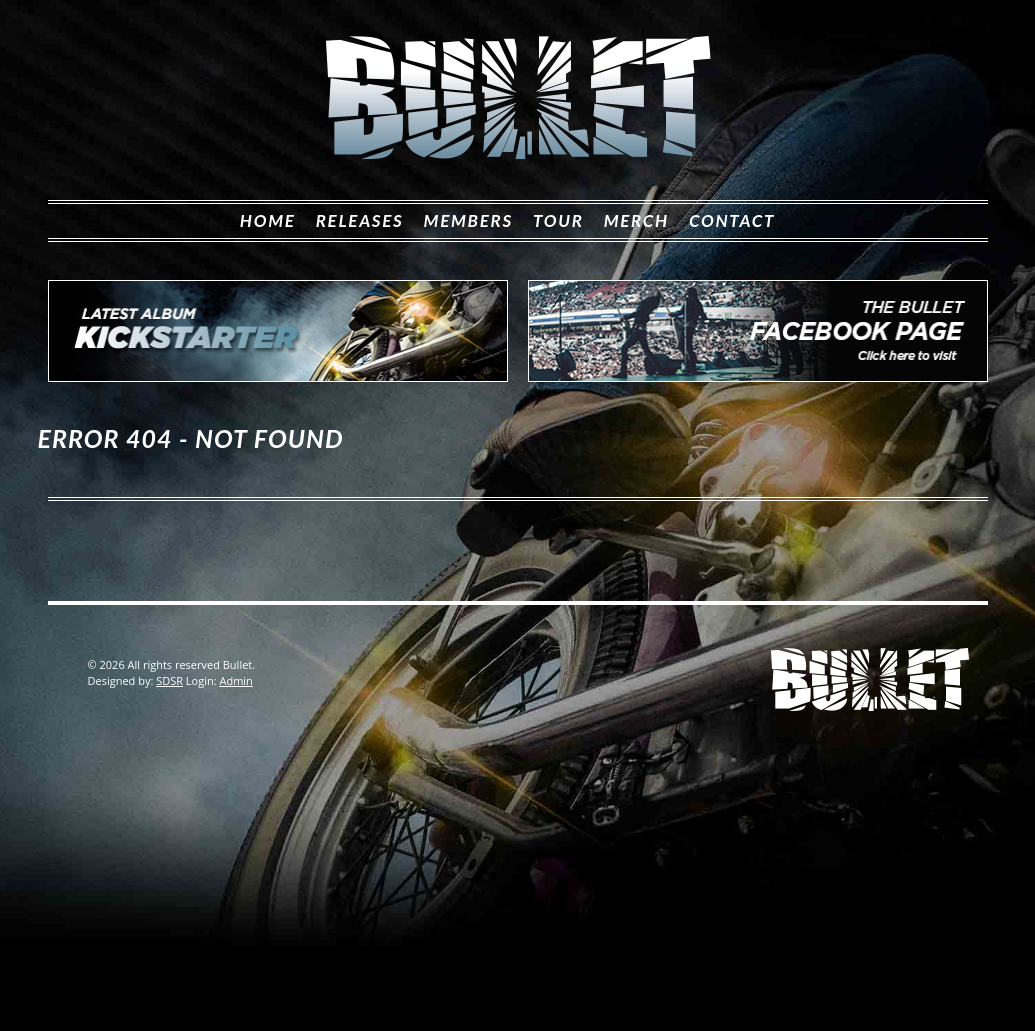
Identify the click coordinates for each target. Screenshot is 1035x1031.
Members (468, 220)
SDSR (169, 680)
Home (268, 220)
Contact (732, 220)
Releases (360, 220)
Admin (235, 680)
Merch (636, 220)
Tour (558, 220)
